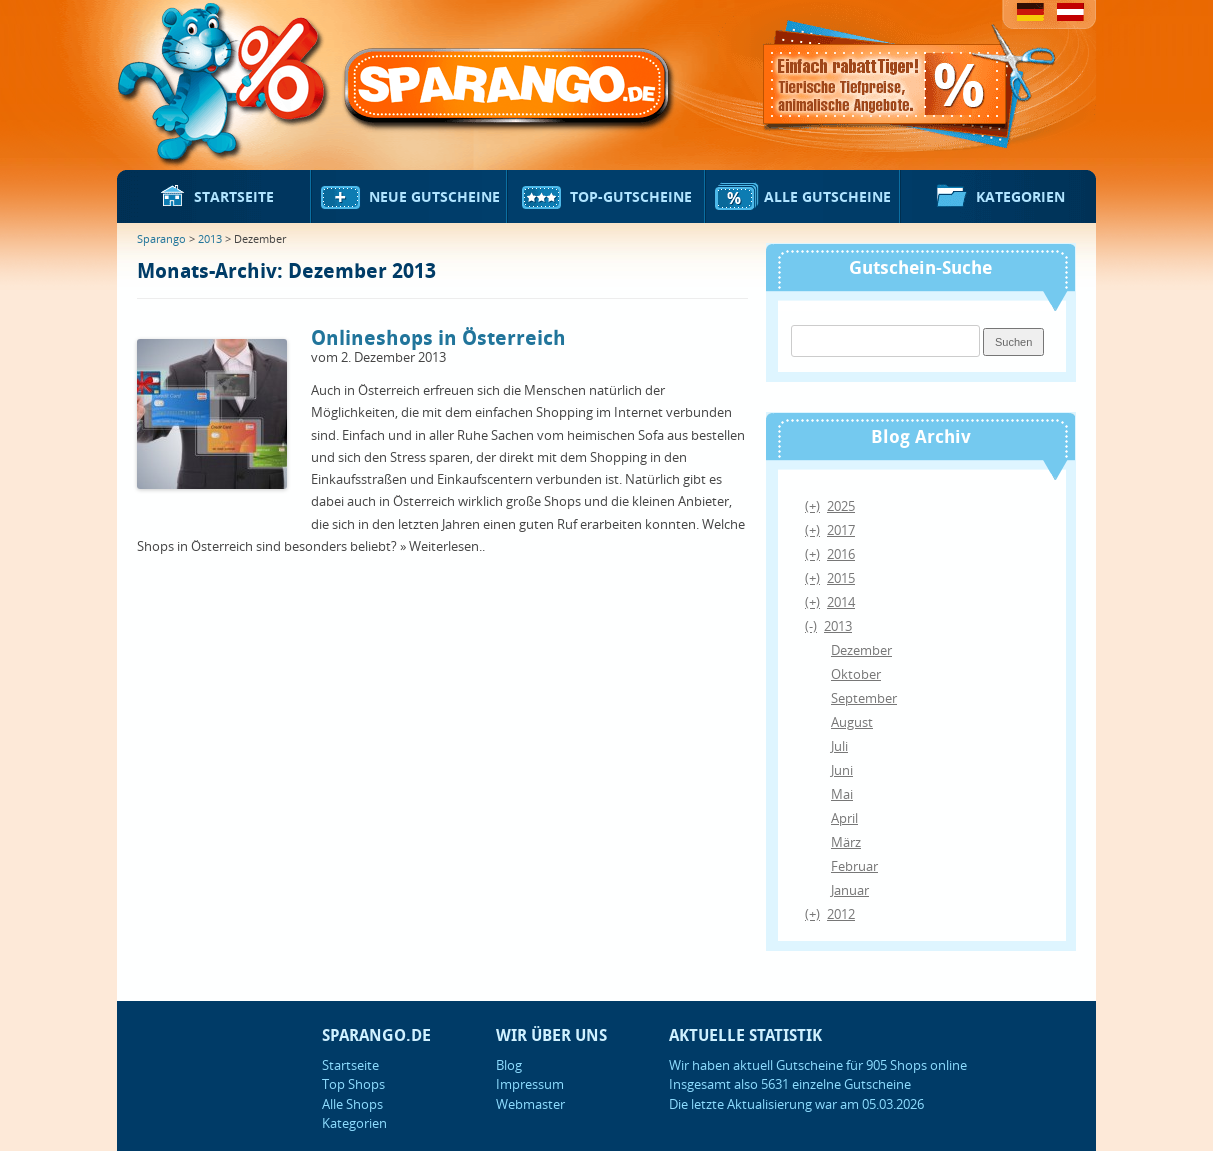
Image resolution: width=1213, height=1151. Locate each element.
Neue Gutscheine (409, 198)
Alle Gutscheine (802, 198)
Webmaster (530, 1104)
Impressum (530, 1084)
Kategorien (998, 198)
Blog (509, 1065)
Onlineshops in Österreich (438, 338)
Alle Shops (352, 1104)
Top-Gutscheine (606, 198)
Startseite (214, 198)
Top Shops (353, 1084)
